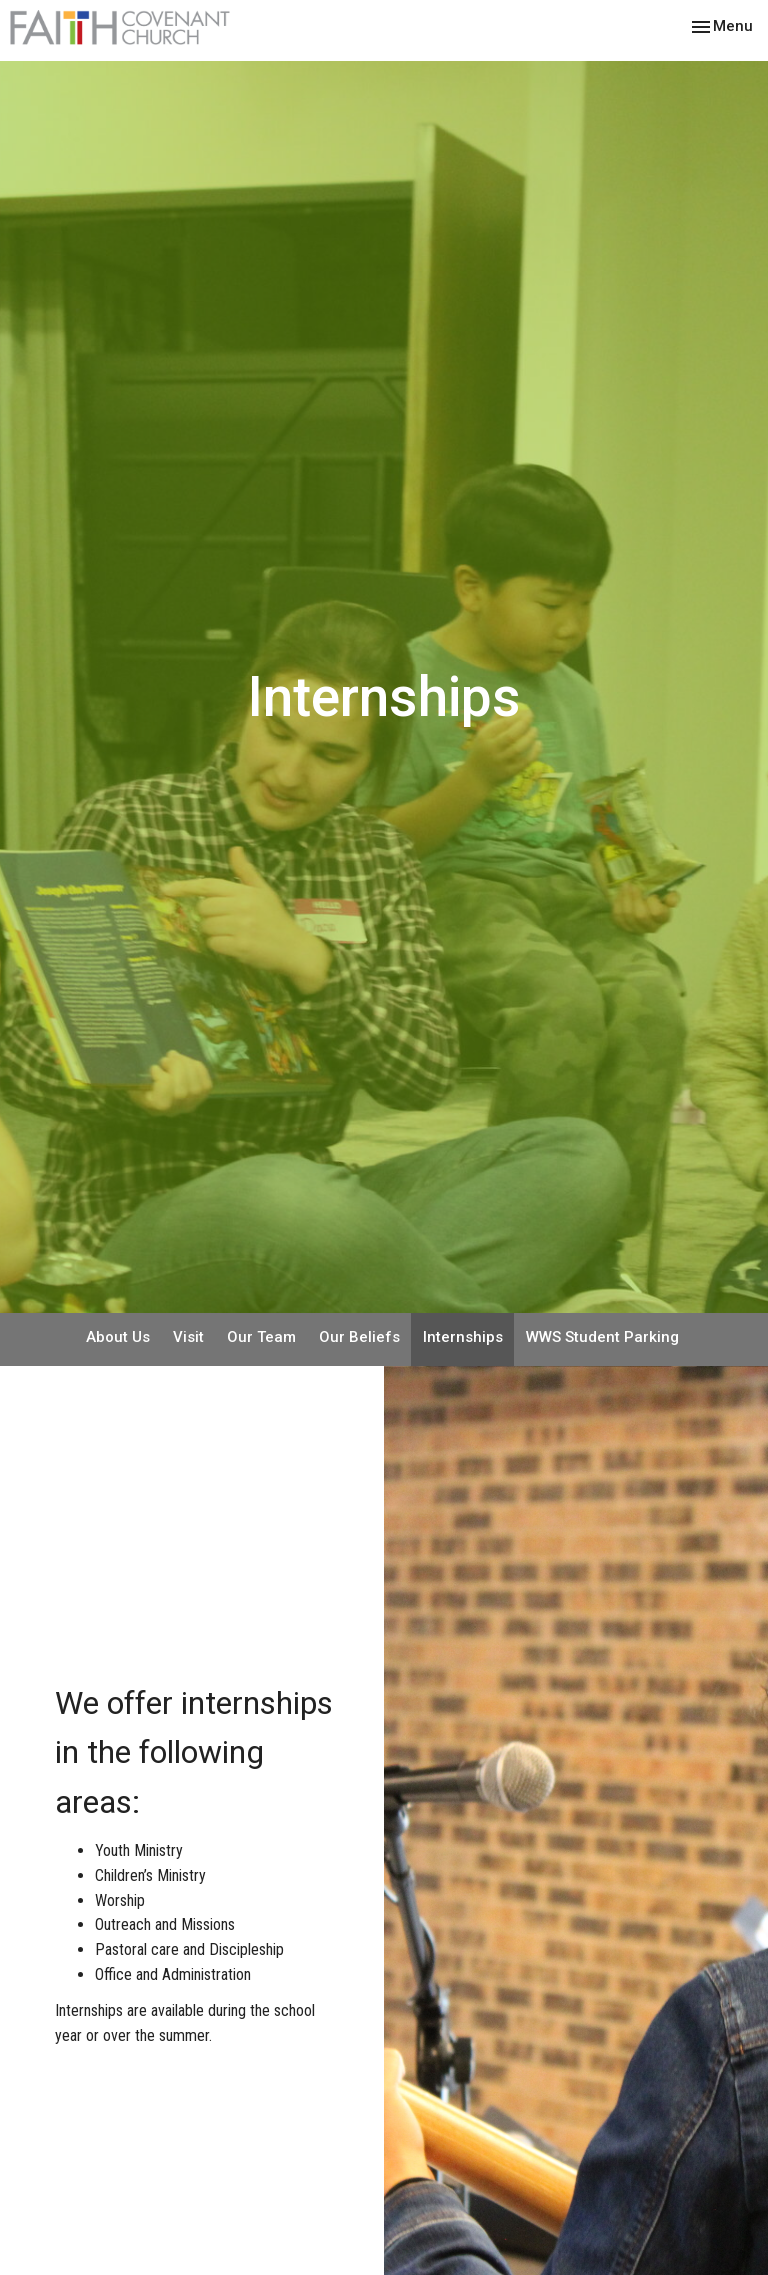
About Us (118, 1337)
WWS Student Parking (602, 1337)
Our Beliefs (359, 1337)
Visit (188, 1337)
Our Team (261, 1337)
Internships (463, 1337)
